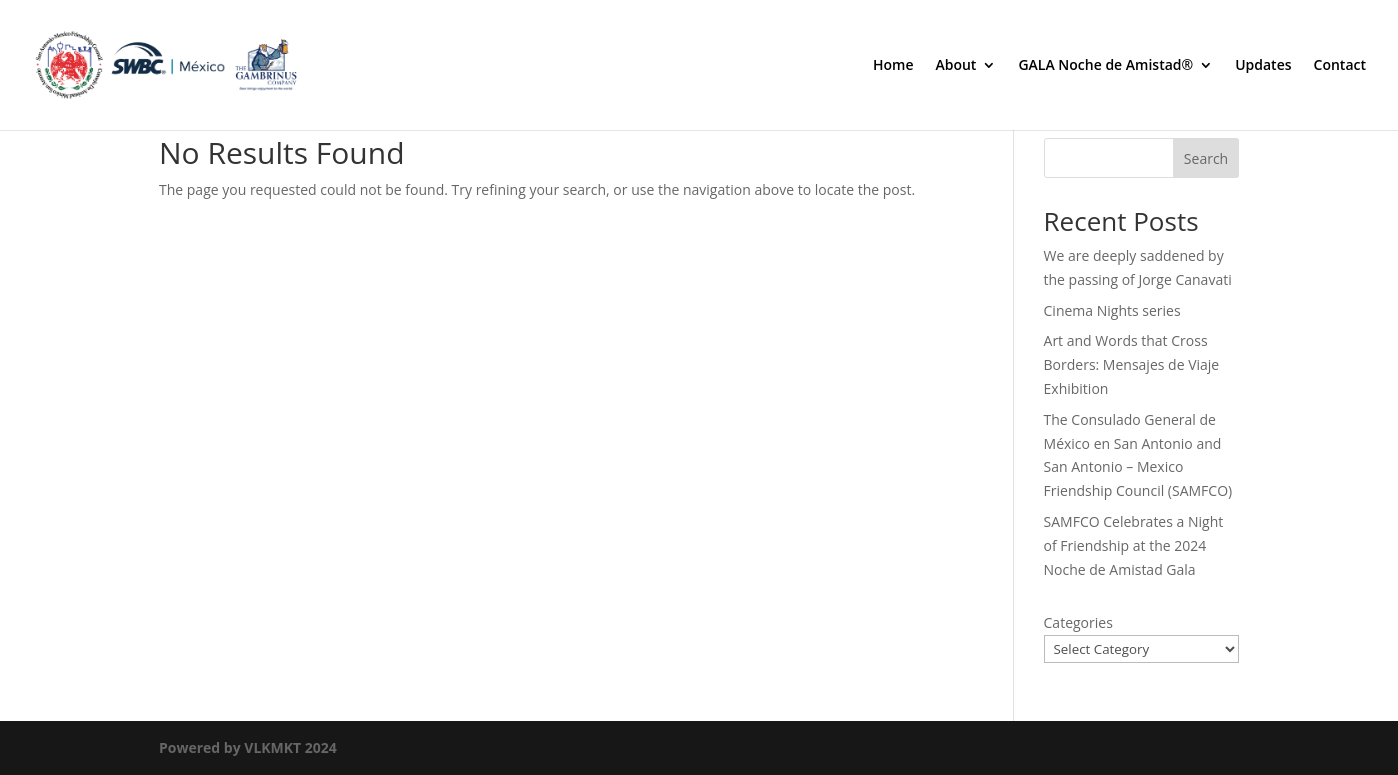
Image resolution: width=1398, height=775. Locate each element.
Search (1206, 158)
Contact (1340, 66)
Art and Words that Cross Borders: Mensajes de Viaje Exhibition (1132, 364)
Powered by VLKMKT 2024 (248, 747)
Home (893, 66)
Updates (1263, 66)
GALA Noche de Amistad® (1105, 66)
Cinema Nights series (1112, 310)
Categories (1078, 622)
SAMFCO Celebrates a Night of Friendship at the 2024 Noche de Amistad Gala (1134, 545)
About (955, 66)
